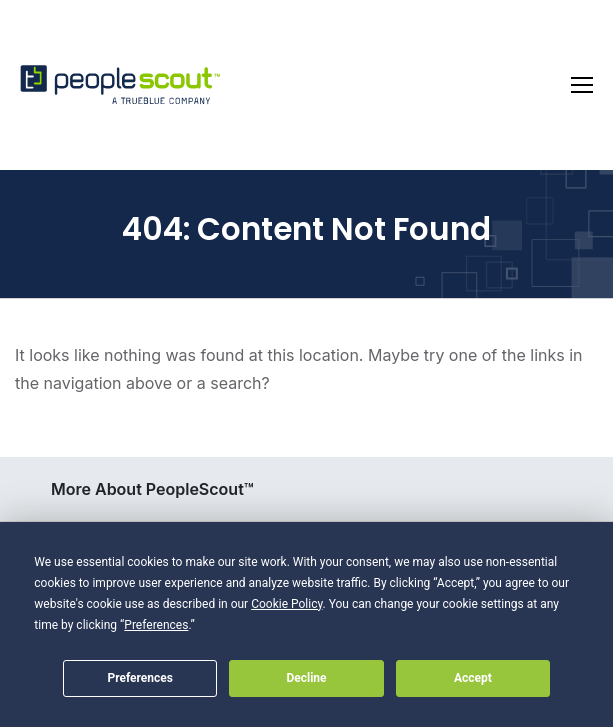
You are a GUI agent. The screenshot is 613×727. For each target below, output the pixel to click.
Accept (473, 678)
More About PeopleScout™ (152, 489)
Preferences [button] (156, 625)
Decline (306, 678)
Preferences (140, 678)
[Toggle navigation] (582, 85)
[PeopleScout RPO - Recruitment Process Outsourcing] (120, 85)
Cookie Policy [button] (286, 604)
